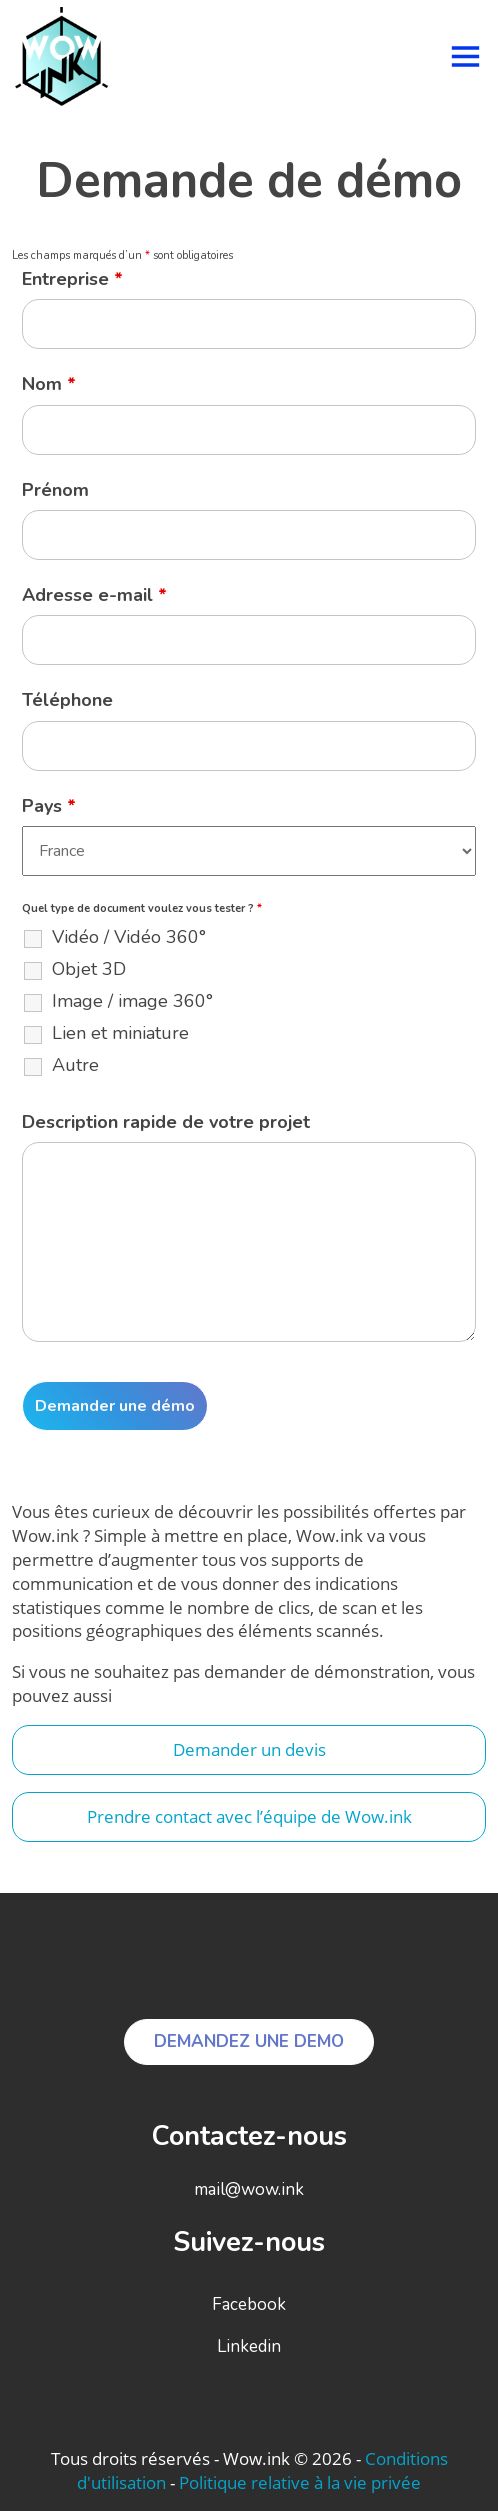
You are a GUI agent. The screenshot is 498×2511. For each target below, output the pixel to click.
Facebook (249, 2304)
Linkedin (249, 2346)
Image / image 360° (132, 1001)
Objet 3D (89, 969)
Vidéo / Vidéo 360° (129, 937)
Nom (49, 384)
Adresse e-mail (94, 595)
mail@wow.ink (249, 2189)
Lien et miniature (120, 1033)
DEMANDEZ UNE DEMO (249, 2041)
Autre (75, 1065)
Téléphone (67, 700)
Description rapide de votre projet (166, 1122)
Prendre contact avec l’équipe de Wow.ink (249, 1816)
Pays (49, 806)
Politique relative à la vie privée (300, 2482)
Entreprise (72, 279)
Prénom (55, 490)
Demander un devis (249, 1749)
